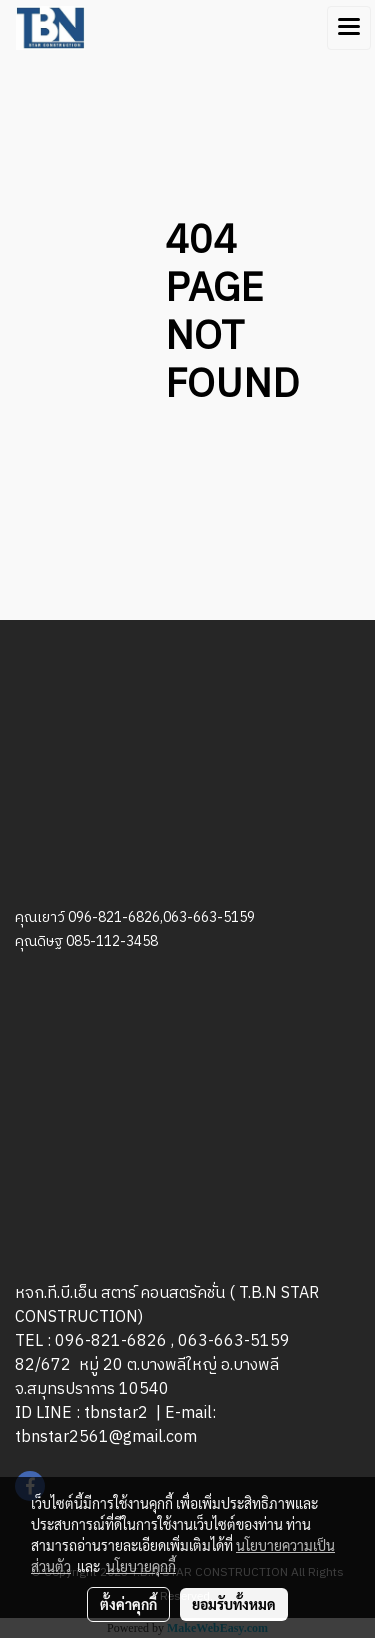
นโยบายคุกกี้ (141, 1566)
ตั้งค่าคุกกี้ (128, 1604)
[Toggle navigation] (349, 28)
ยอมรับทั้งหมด (234, 1604)
